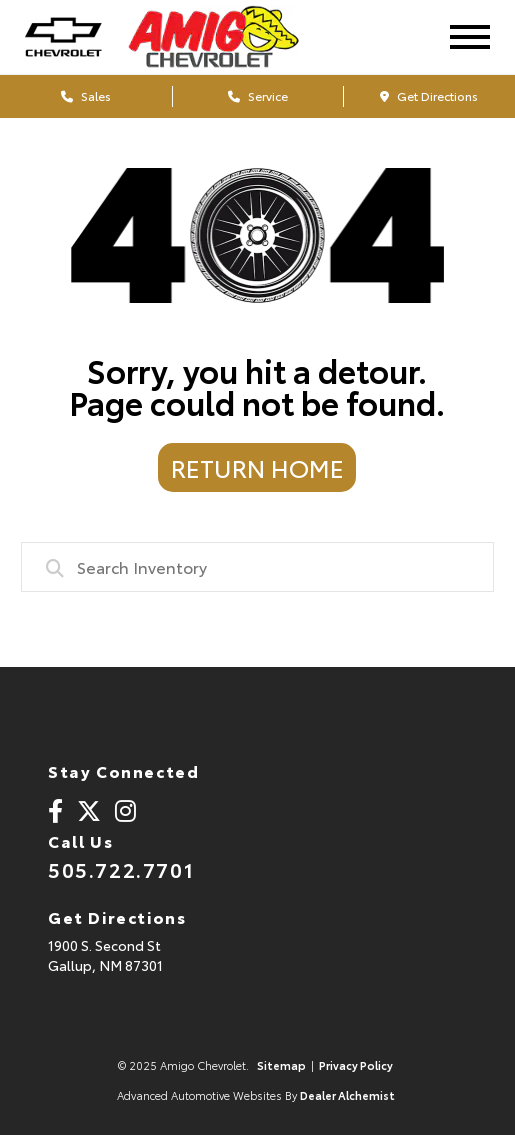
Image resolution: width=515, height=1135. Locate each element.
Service (258, 95)
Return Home (257, 467)
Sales (86, 95)
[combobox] (258, 567)
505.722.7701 (121, 869)
